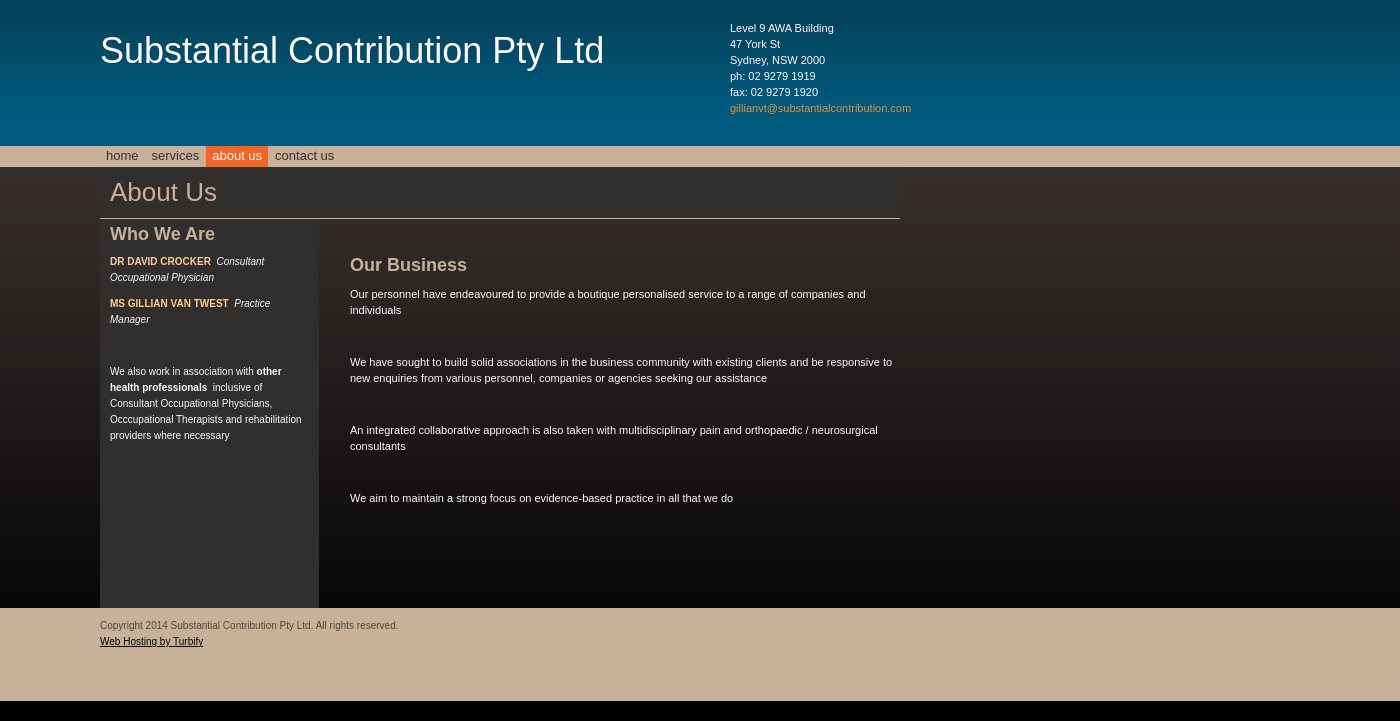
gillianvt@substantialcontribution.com (820, 108)
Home (122, 155)
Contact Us (304, 155)
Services (176, 155)
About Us (237, 155)
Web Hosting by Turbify (151, 641)
